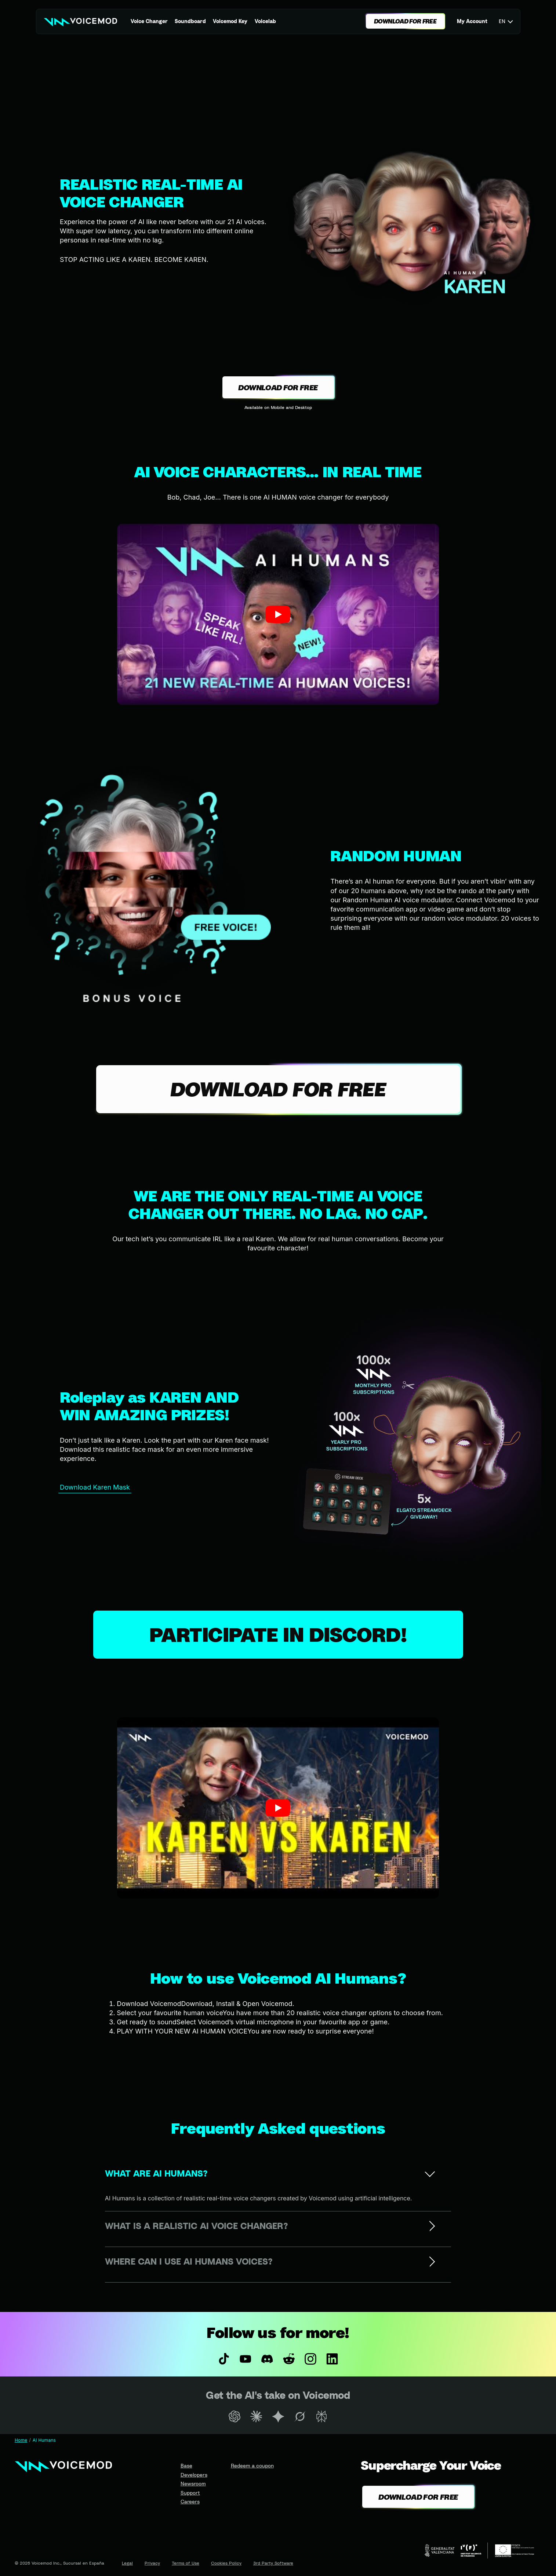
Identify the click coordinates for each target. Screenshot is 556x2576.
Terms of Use (185, 2563)
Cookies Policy (226, 2563)
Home (21, 2440)
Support (190, 2492)
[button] (278, 614)
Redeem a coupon (252, 2465)
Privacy (152, 2563)
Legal (127, 2563)
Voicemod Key (230, 21)
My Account (472, 21)
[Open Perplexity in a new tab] (321, 2416)
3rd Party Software (273, 2563)
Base (186, 2465)
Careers (190, 2501)
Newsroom (193, 2483)
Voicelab (265, 21)
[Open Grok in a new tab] (299, 2416)
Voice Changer (149, 21)
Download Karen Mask (95, 1487)
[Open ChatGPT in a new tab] (235, 2416)
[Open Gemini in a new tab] (278, 2416)
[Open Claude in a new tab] (256, 2416)
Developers (194, 2474)
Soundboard (190, 21)
